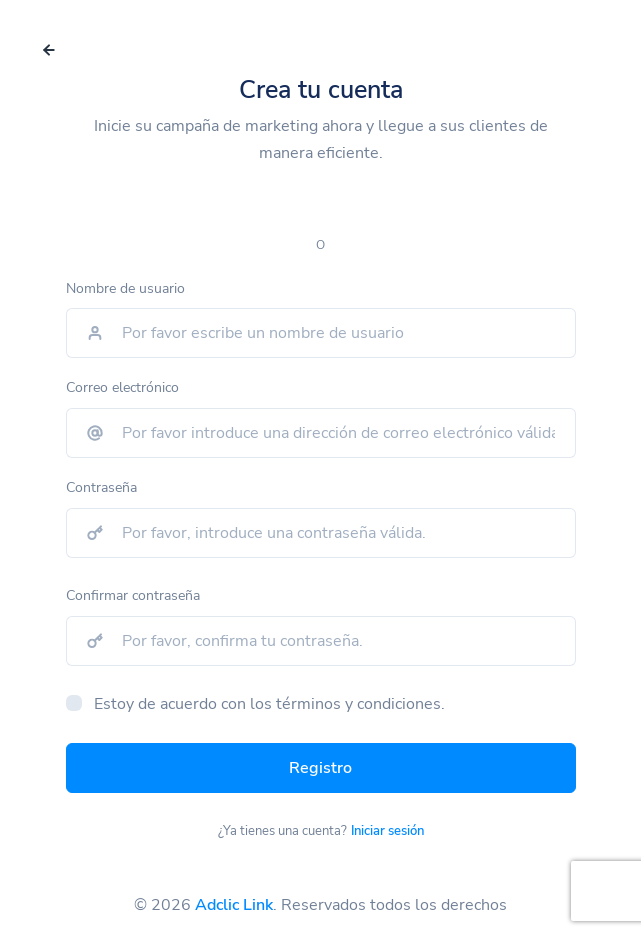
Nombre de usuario (125, 288)
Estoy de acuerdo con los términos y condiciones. (269, 704)
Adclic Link (234, 905)
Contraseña (101, 487)
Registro (320, 768)
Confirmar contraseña (133, 595)
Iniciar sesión (387, 831)
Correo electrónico (122, 387)
